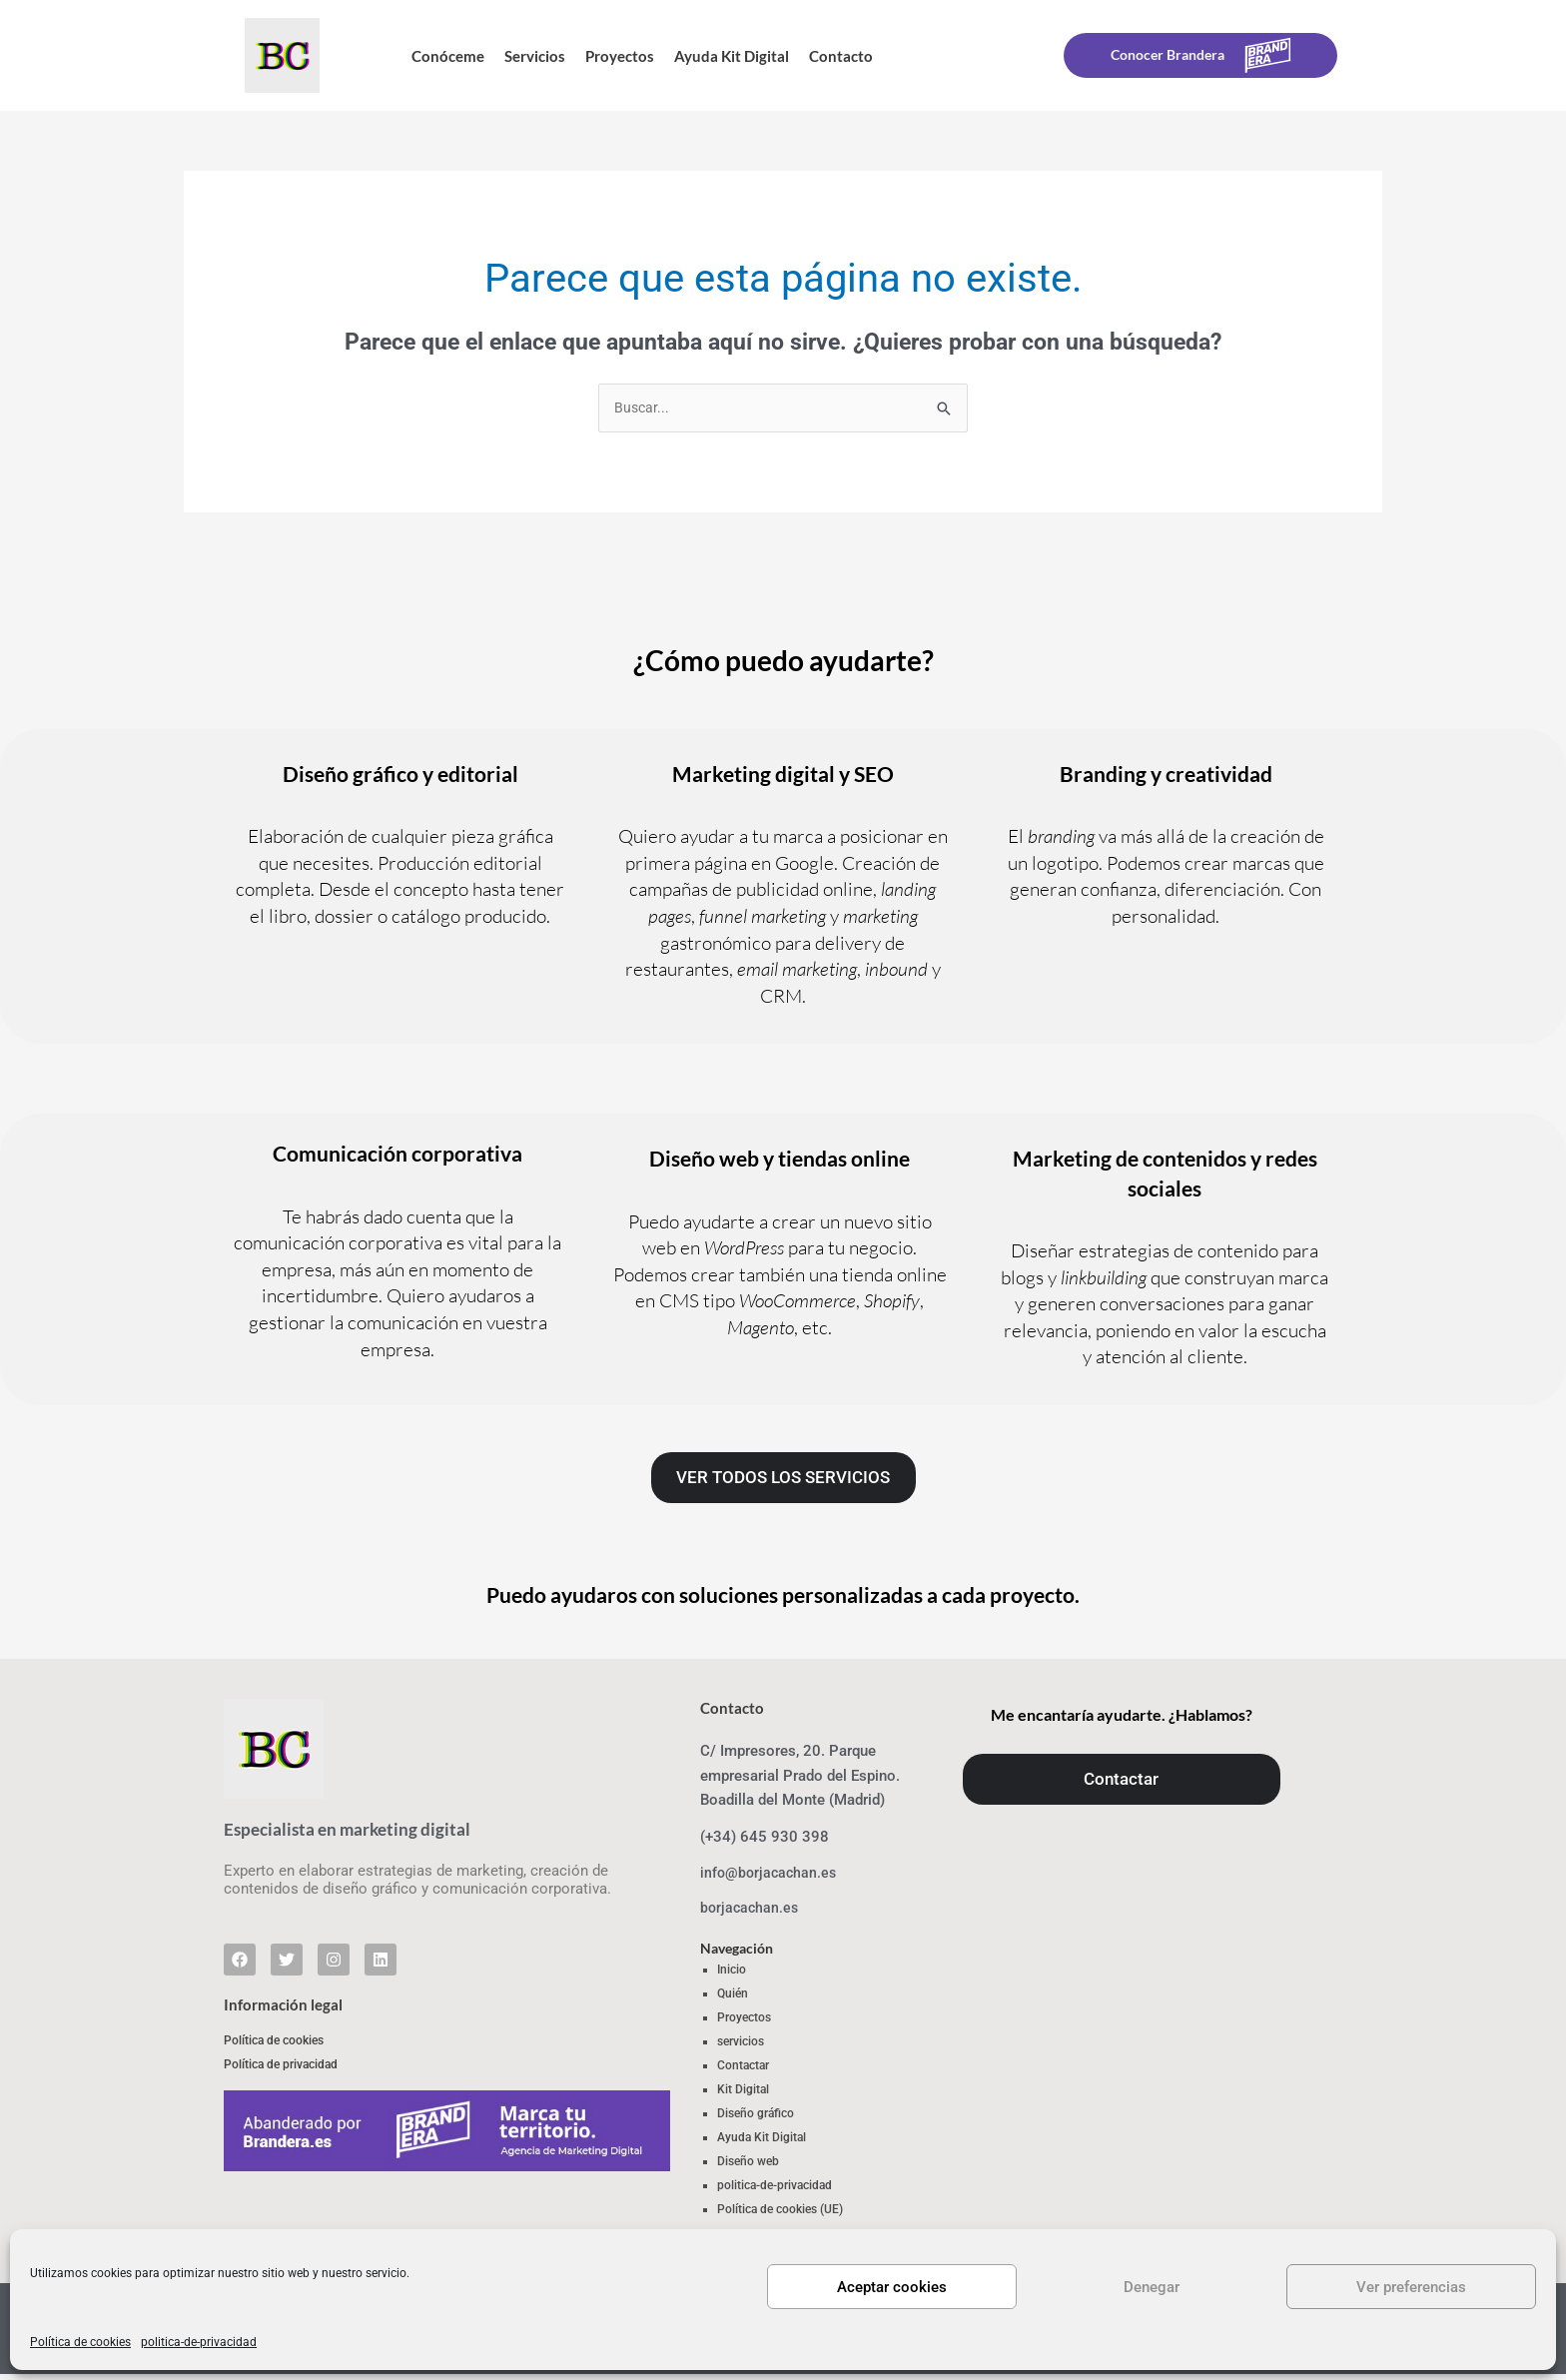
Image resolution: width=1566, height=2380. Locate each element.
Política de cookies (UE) (780, 2214)
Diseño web (748, 2166)
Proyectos (619, 56)
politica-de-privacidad (199, 2342)
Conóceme (447, 56)
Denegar (1151, 2287)
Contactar (743, 2070)
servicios (740, 2046)
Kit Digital (743, 2094)
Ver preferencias (1411, 2287)
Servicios (534, 56)
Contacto (841, 56)
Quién (732, 1998)
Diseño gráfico (755, 2118)
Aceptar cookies (892, 2287)
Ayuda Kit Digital (731, 56)
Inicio (731, 1975)
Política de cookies (80, 2342)
